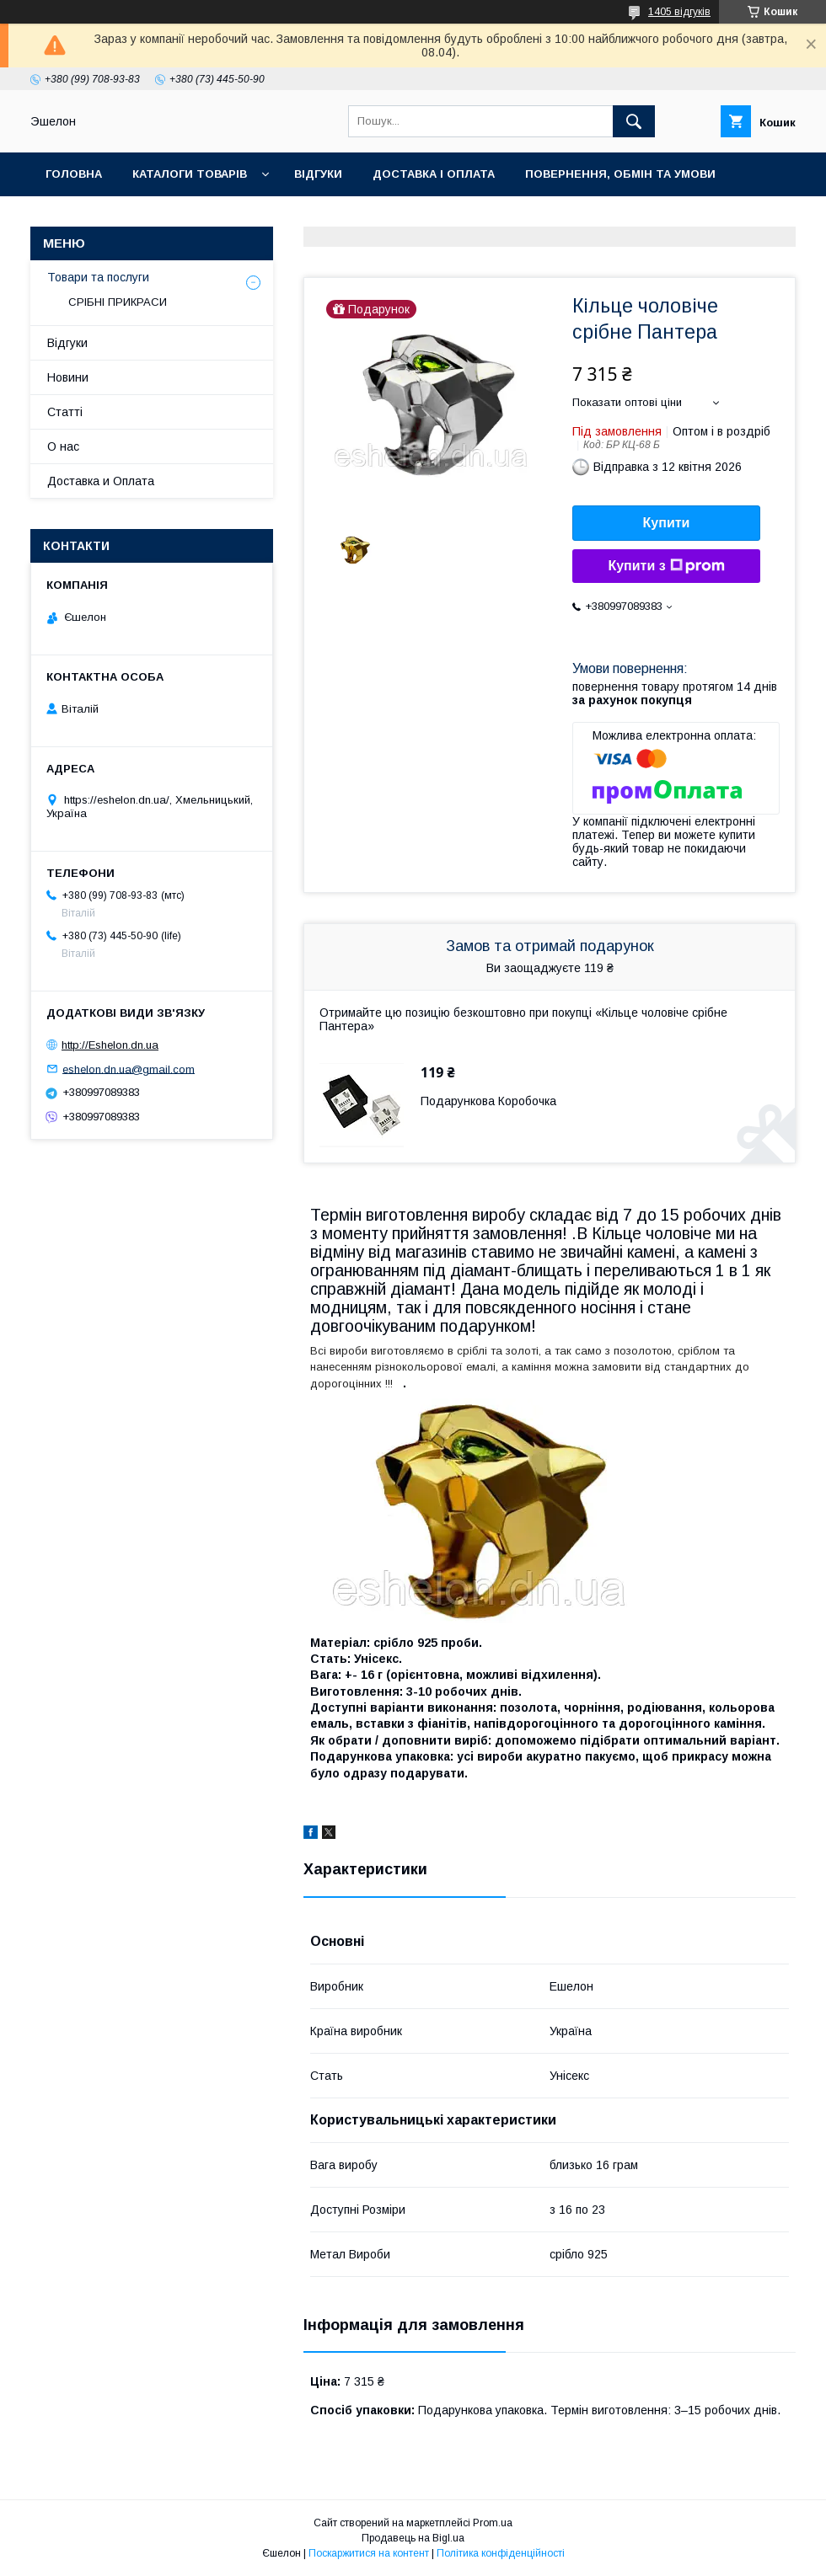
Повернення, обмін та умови (620, 174)
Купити (666, 523)
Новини (67, 377)
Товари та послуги (98, 277)
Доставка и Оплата (100, 481)
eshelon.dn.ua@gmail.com (128, 1068)
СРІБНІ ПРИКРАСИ (117, 302)
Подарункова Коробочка (488, 1101)
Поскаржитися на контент (368, 2553)
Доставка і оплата (434, 174)
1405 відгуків (679, 12)
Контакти (77, 217)
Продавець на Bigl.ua (413, 2538)
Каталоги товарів (189, 174)
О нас (157, 217)
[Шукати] (634, 121)
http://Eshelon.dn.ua (110, 1045)
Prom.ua (492, 2523)
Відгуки (318, 174)
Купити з (666, 566)
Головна (74, 174)
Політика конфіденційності (501, 2553)
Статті (65, 412)
